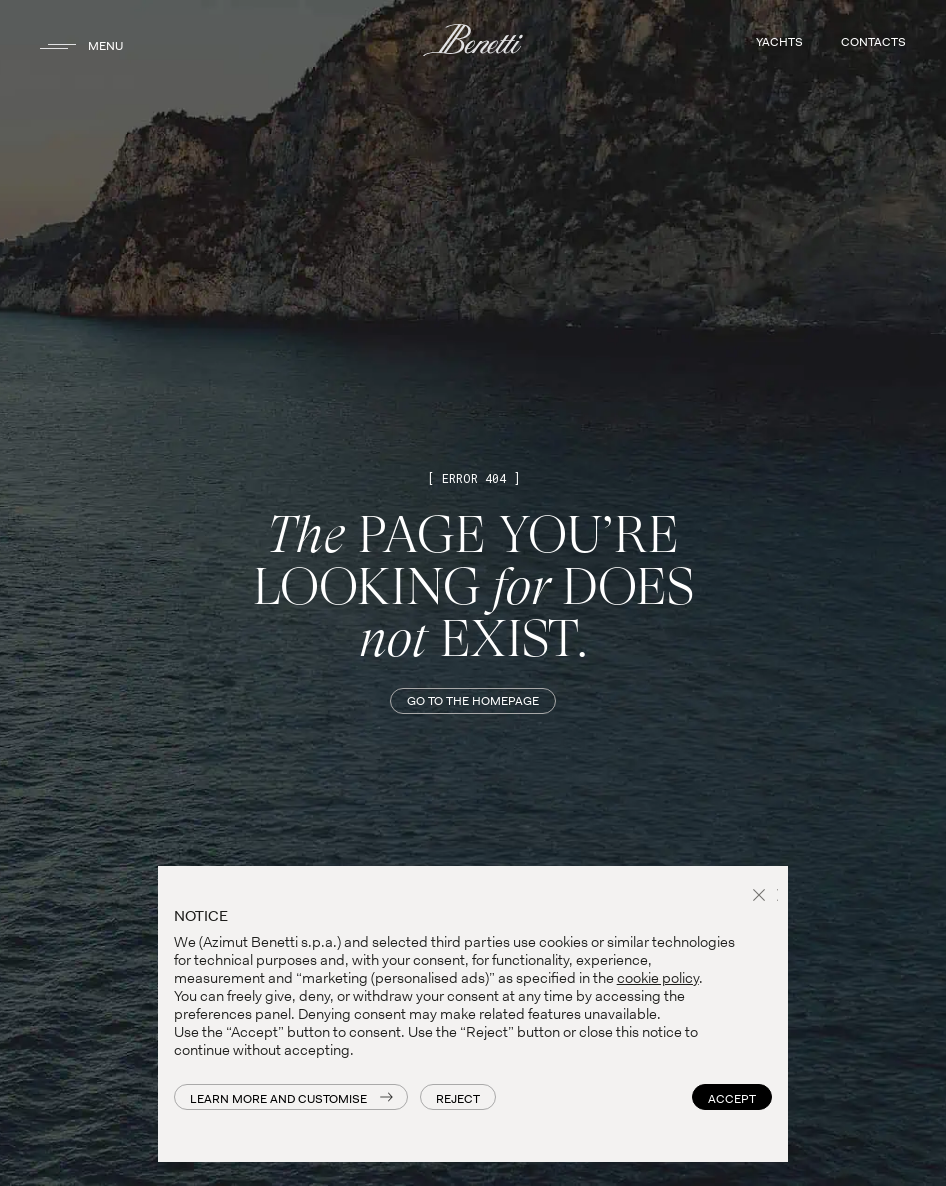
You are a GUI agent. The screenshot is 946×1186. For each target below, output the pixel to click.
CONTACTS (873, 42)
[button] (762, 897)
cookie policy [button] (658, 978)
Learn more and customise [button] (278, 1099)
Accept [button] (732, 1099)
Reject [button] (458, 1099)
